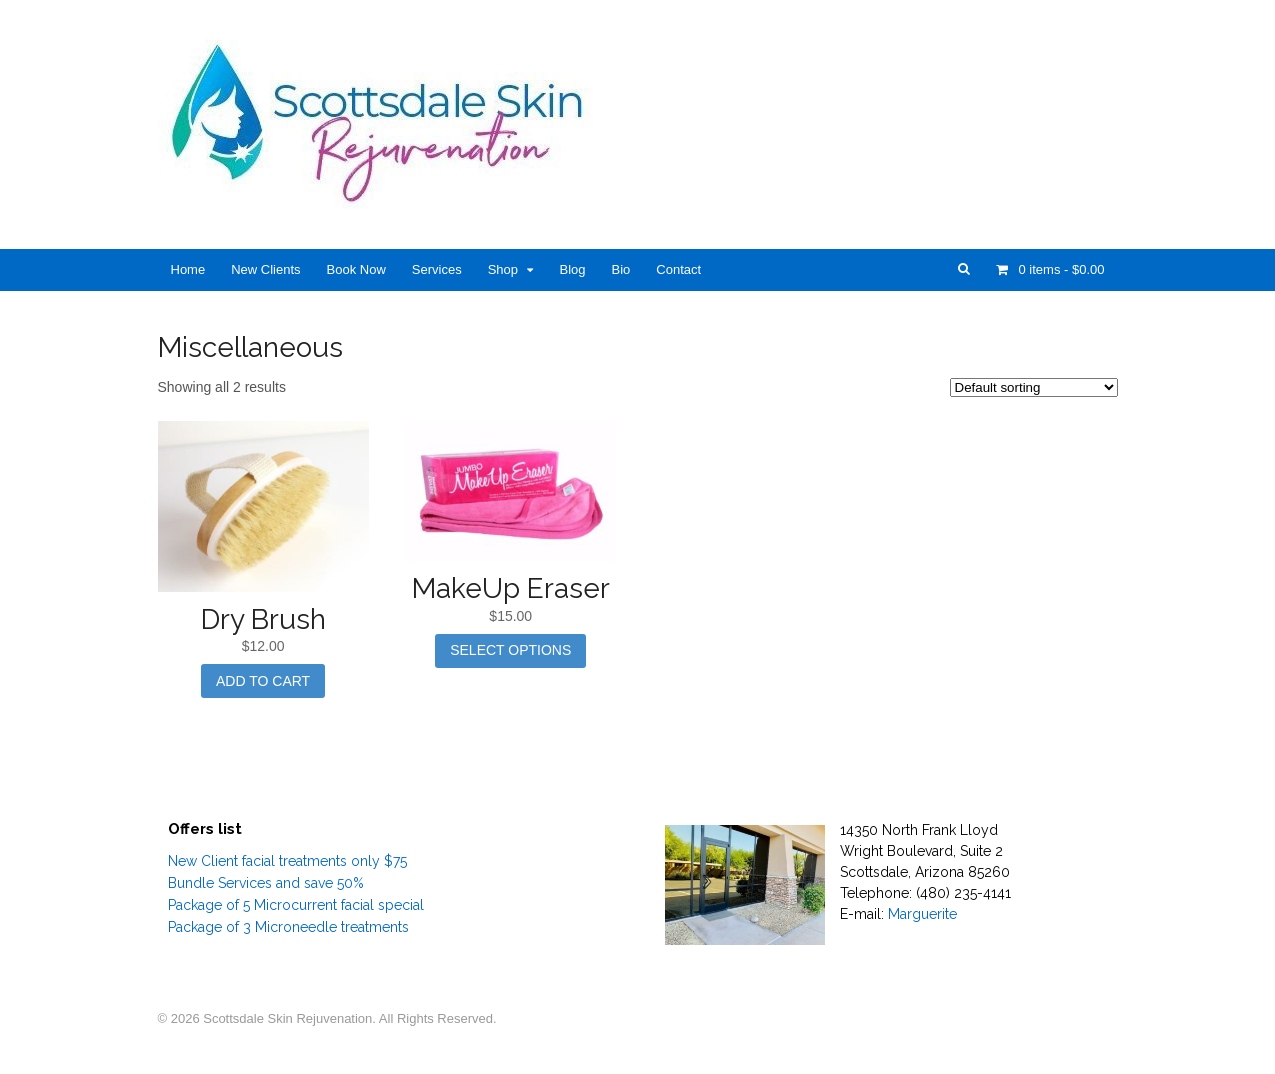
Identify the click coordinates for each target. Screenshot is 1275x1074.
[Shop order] (1034, 387)
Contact (678, 269)
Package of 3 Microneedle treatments (288, 927)
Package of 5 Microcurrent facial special (296, 905)
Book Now (356, 269)
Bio (621, 269)
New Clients (265, 269)
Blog (572, 269)
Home (188, 269)
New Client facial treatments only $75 (287, 861)
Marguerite (922, 914)
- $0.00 (1060, 269)
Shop (503, 269)
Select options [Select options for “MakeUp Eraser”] (510, 650)
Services (437, 269)
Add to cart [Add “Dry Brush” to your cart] (263, 681)
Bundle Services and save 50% (266, 883)
